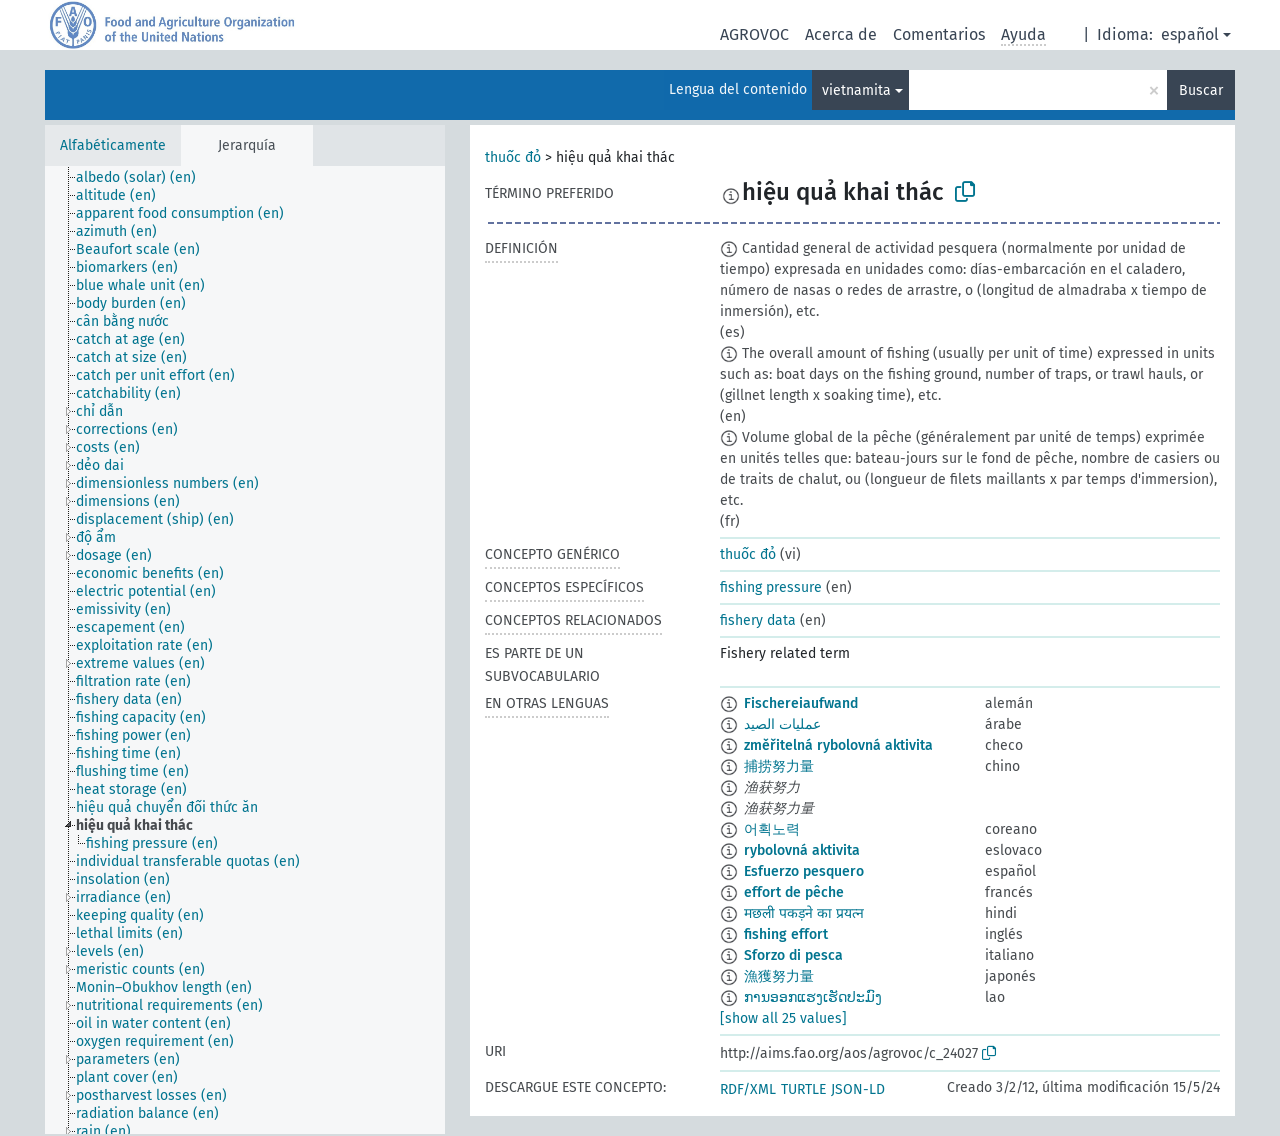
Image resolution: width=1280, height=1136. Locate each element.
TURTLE (803, 1089)
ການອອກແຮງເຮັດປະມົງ (813, 997)
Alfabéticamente (113, 145)
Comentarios (939, 34)
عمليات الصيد (782, 724)
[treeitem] (144, 178)
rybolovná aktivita (802, 850)
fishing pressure (771, 587)
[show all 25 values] (783, 1018)
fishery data (758, 620)
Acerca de (841, 34)
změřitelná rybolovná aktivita (838, 745)
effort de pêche (794, 892)
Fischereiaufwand (801, 703)
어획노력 (772, 829)
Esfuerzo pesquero (804, 871)
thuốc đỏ (513, 157)
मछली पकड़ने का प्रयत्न (804, 913)
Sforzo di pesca (793, 955)
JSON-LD (858, 1089)
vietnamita (856, 90)
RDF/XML (748, 1089)
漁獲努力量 (779, 976)
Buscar (1201, 90)
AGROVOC (754, 34)
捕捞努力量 (779, 766)
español (1190, 34)
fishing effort (786, 934)
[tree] (245, 650)
